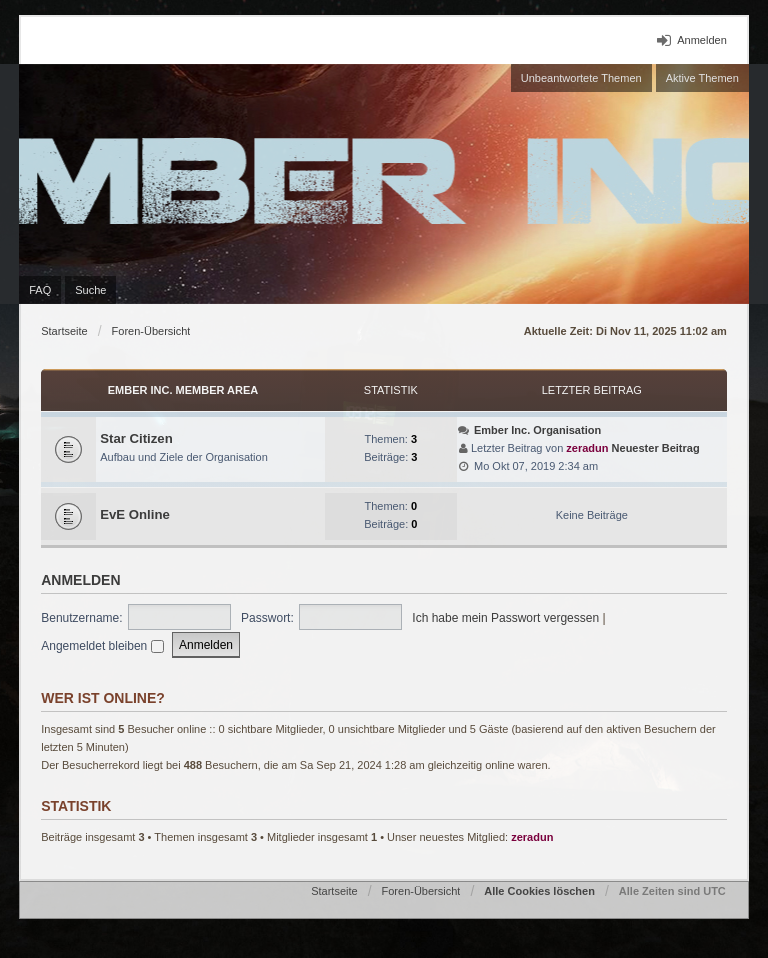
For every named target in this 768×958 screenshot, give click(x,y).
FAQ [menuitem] (40, 290)
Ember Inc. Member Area (183, 390)
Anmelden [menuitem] (702, 40)
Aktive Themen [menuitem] (702, 78)
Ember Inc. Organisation (537, 430)
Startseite (64, 331)
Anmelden (80, 580)
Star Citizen (136, 438)
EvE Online (135, 514)
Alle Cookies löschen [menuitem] (539, 891)
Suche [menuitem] (90, 290)
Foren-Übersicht (151, 331)
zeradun (587, 448)
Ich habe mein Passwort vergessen (505, 618)
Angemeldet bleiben (102, 646)
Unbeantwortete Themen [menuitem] (581, 78)
